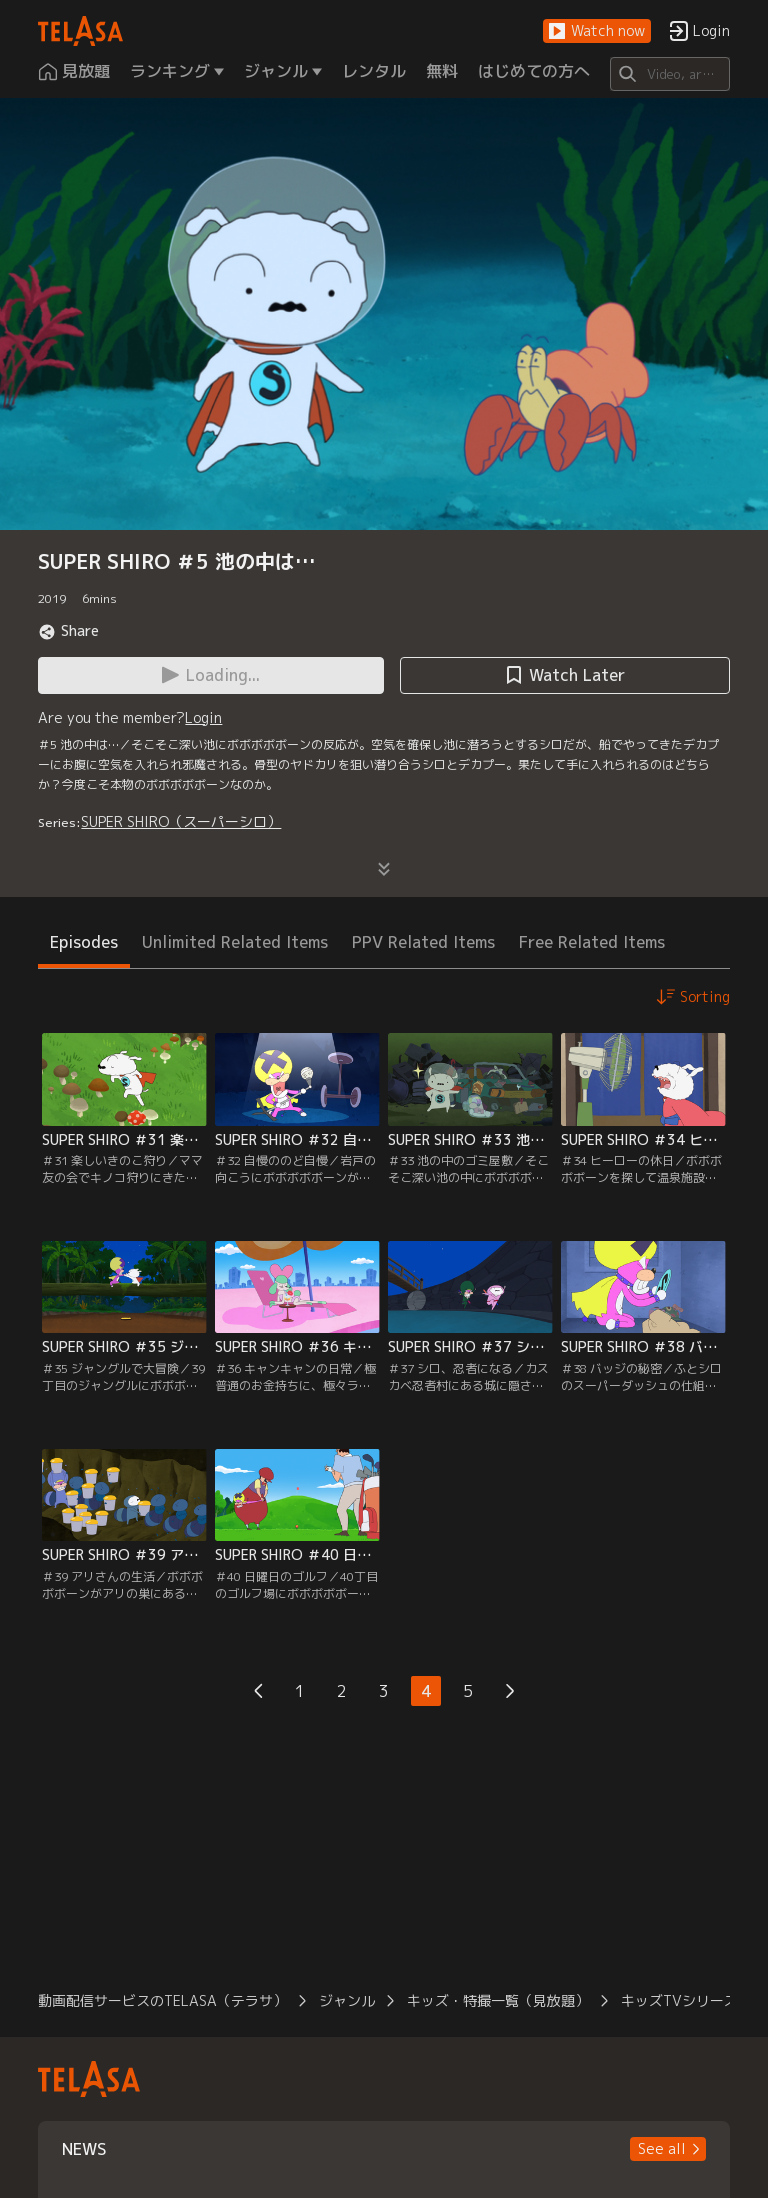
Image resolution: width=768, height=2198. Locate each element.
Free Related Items (592, 942)
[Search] (669, 74)
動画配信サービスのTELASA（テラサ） (162, 2000)
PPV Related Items (423, 942)
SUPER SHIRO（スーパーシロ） (181, 821)
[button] (597, 31)
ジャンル (347, 2000)
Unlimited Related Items (235, 942)
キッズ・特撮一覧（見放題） (498, 2000)
